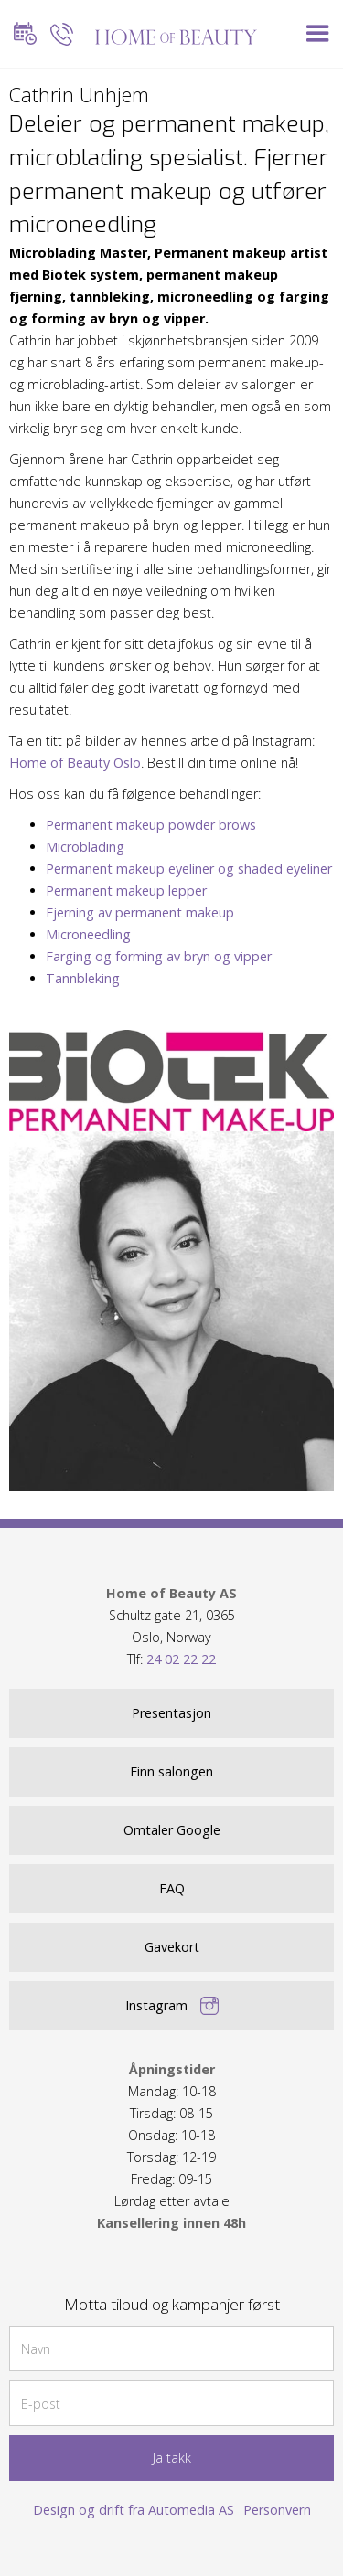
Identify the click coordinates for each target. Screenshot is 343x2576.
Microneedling (88, 934)
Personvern (277, 2509)
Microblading (85, 846)
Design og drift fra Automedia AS (133, 2509)
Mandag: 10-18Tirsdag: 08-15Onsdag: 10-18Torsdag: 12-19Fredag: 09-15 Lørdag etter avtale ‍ (171, 2146)
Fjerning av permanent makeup (140, 912)
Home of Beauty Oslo (75, 762)
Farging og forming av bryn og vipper (159, 956)
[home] (172, 34)
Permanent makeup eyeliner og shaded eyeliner (189, 868)
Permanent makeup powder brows (151, 824)
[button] (318, 34)
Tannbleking (83, 978)
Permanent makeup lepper (126, 890)
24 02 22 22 (181, 1659)
